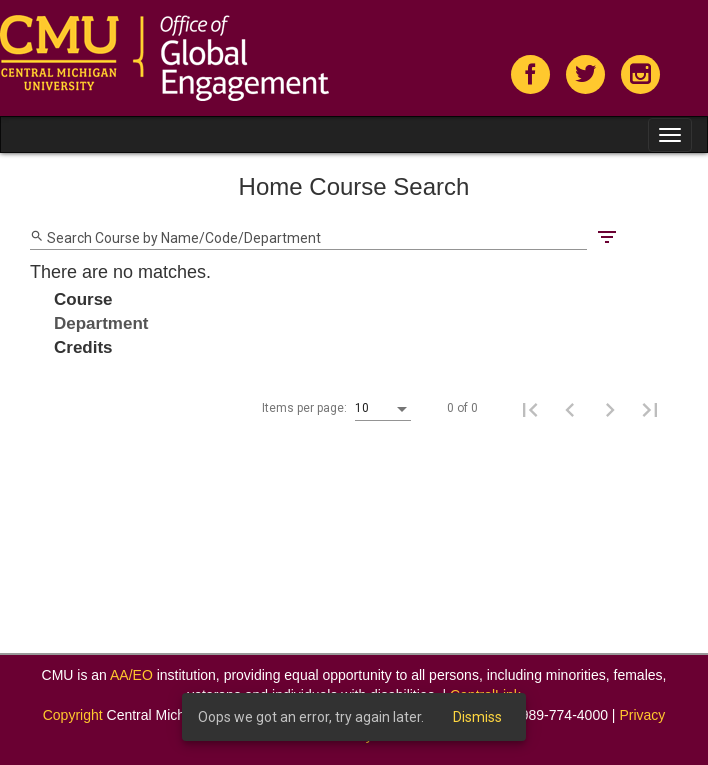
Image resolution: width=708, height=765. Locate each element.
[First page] (530, 409)
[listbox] (383, 409)
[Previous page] (570, 409)
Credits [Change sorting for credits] (83, 347)
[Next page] (610, 409)
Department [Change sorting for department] (101, 323)
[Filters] (607, 236)
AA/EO (131, 675)
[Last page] (650, 409)
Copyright (73, 715)
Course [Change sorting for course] (83, 299)
